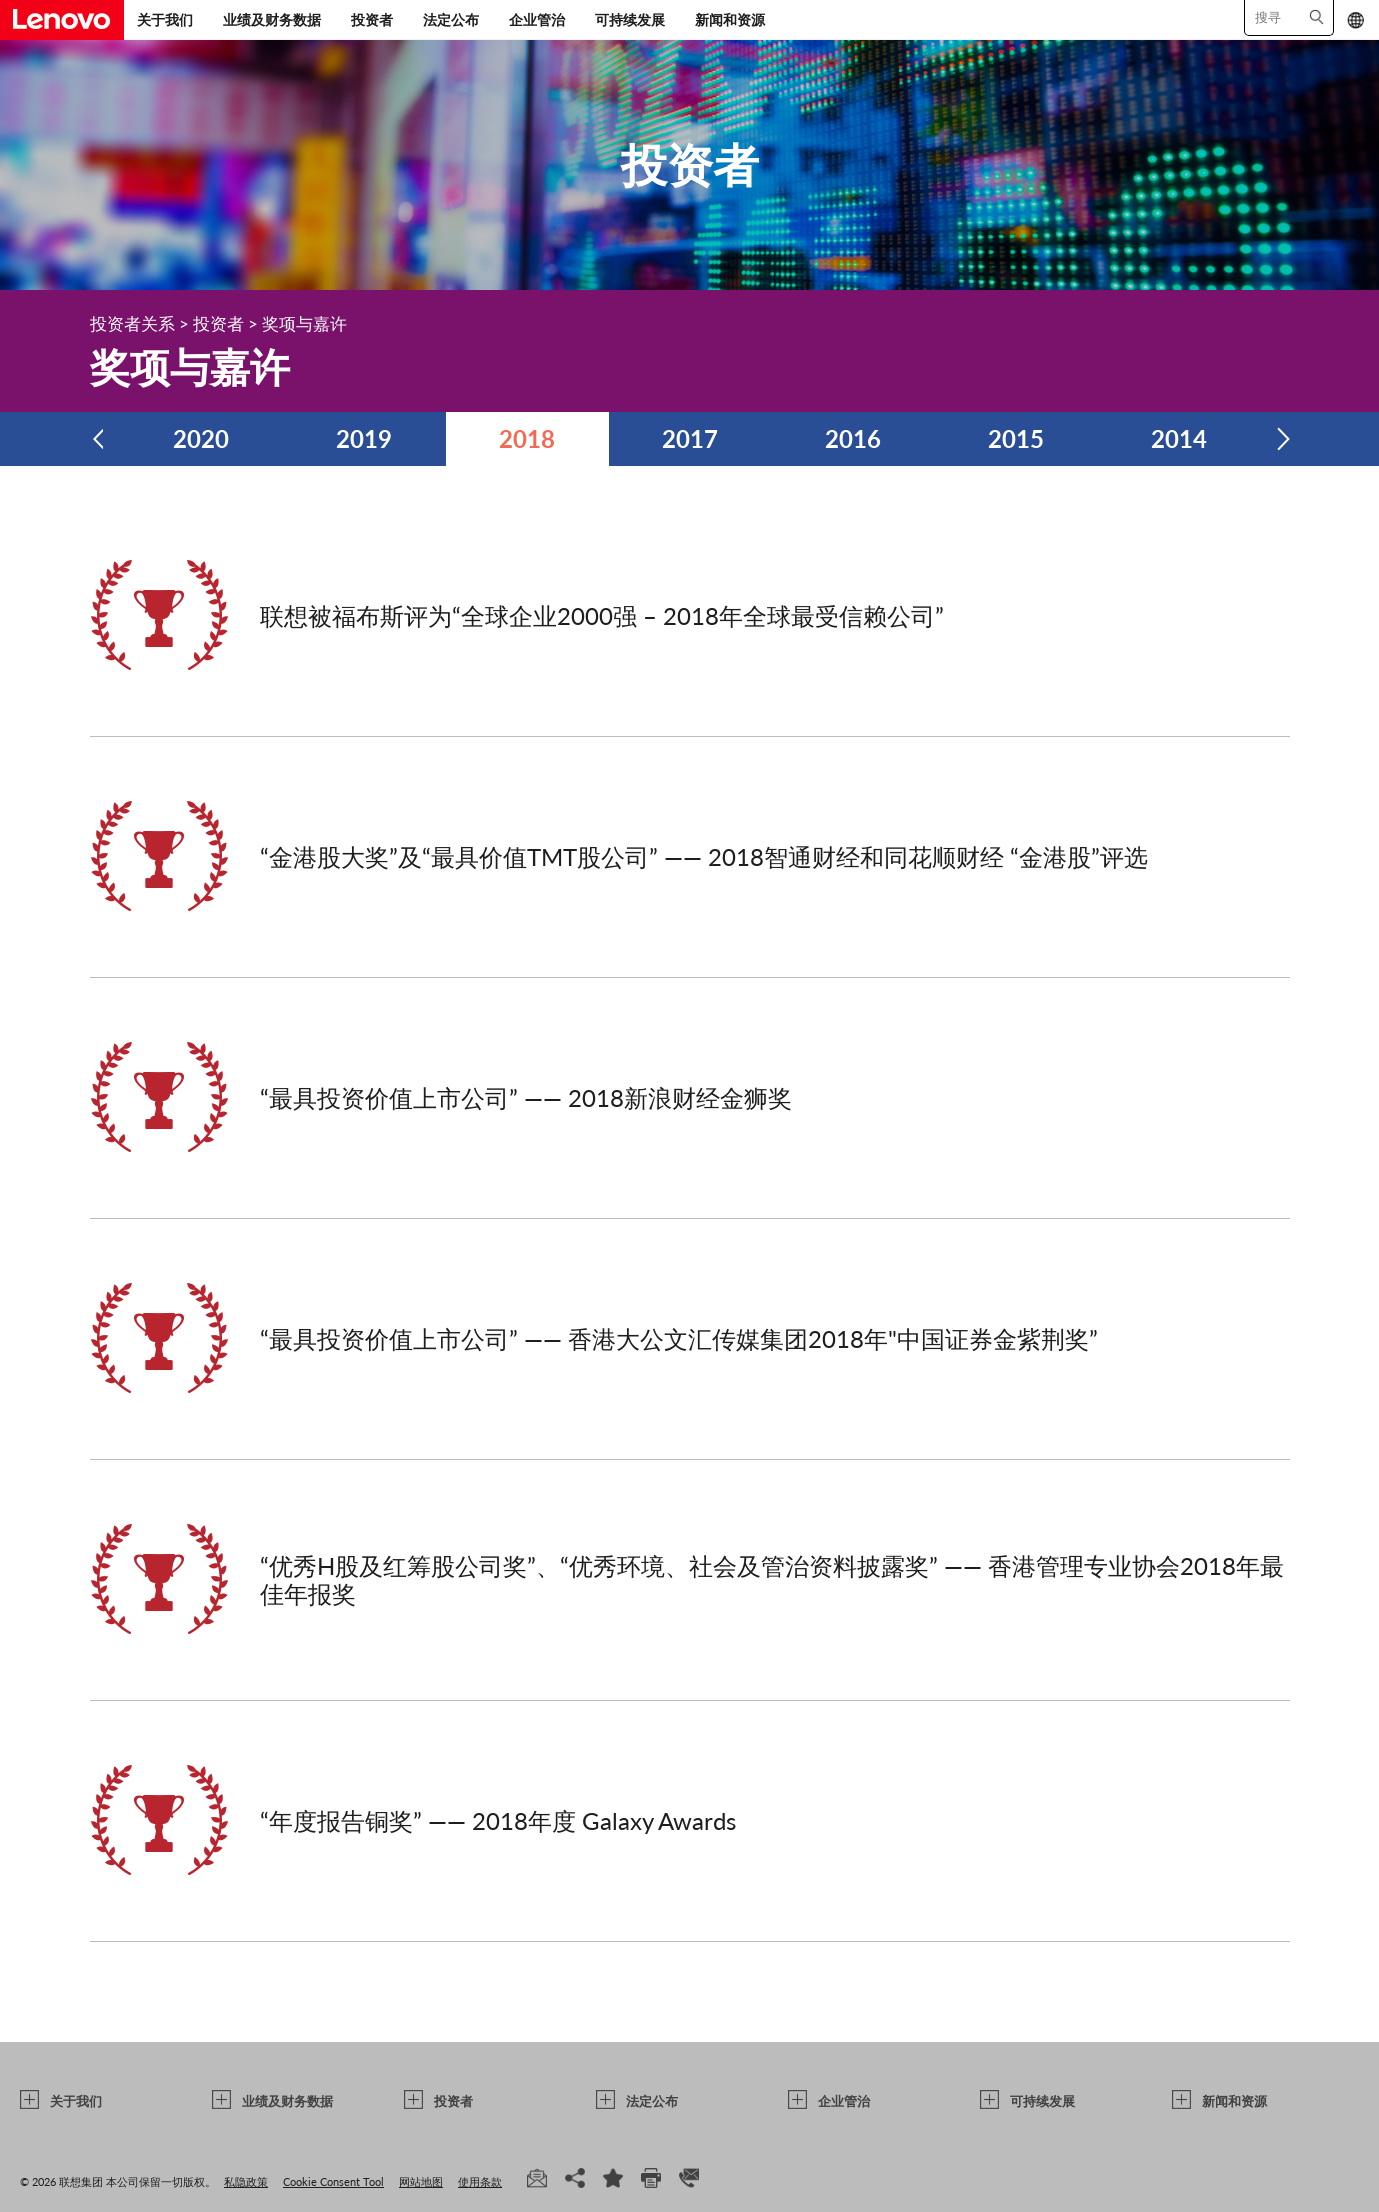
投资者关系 (132, 323)
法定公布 (451, 19)
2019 (364, 438)
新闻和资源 (730, 19)
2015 (1016, 438)
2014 (1179, 438)
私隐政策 (246, 2181)
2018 (527, 438)
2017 (690, 438)
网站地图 (421, 2181)
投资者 (372, 19)
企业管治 (537, 19)
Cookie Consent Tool (333, 2181)
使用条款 (480, 2181)
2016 (853, 438)
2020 (201, 438)
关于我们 (165, 19)
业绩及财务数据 (272, 19)
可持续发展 (630, 19)
